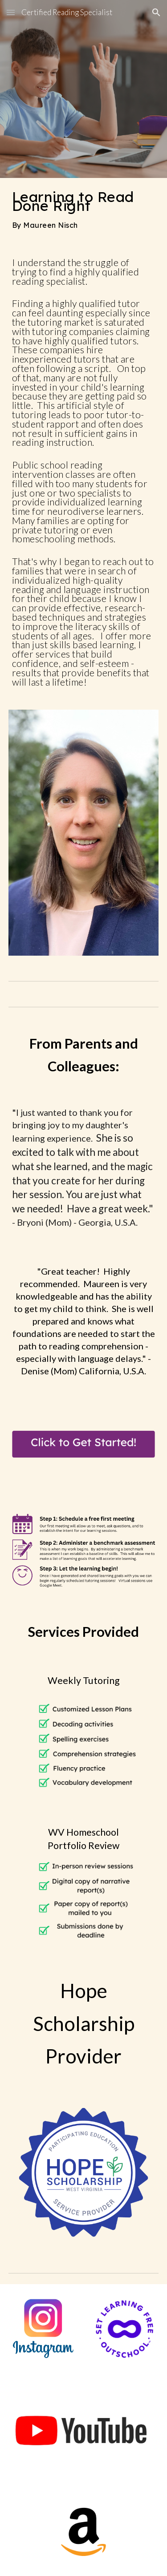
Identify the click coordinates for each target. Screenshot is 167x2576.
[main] (83, 210)
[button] (10, 12)
